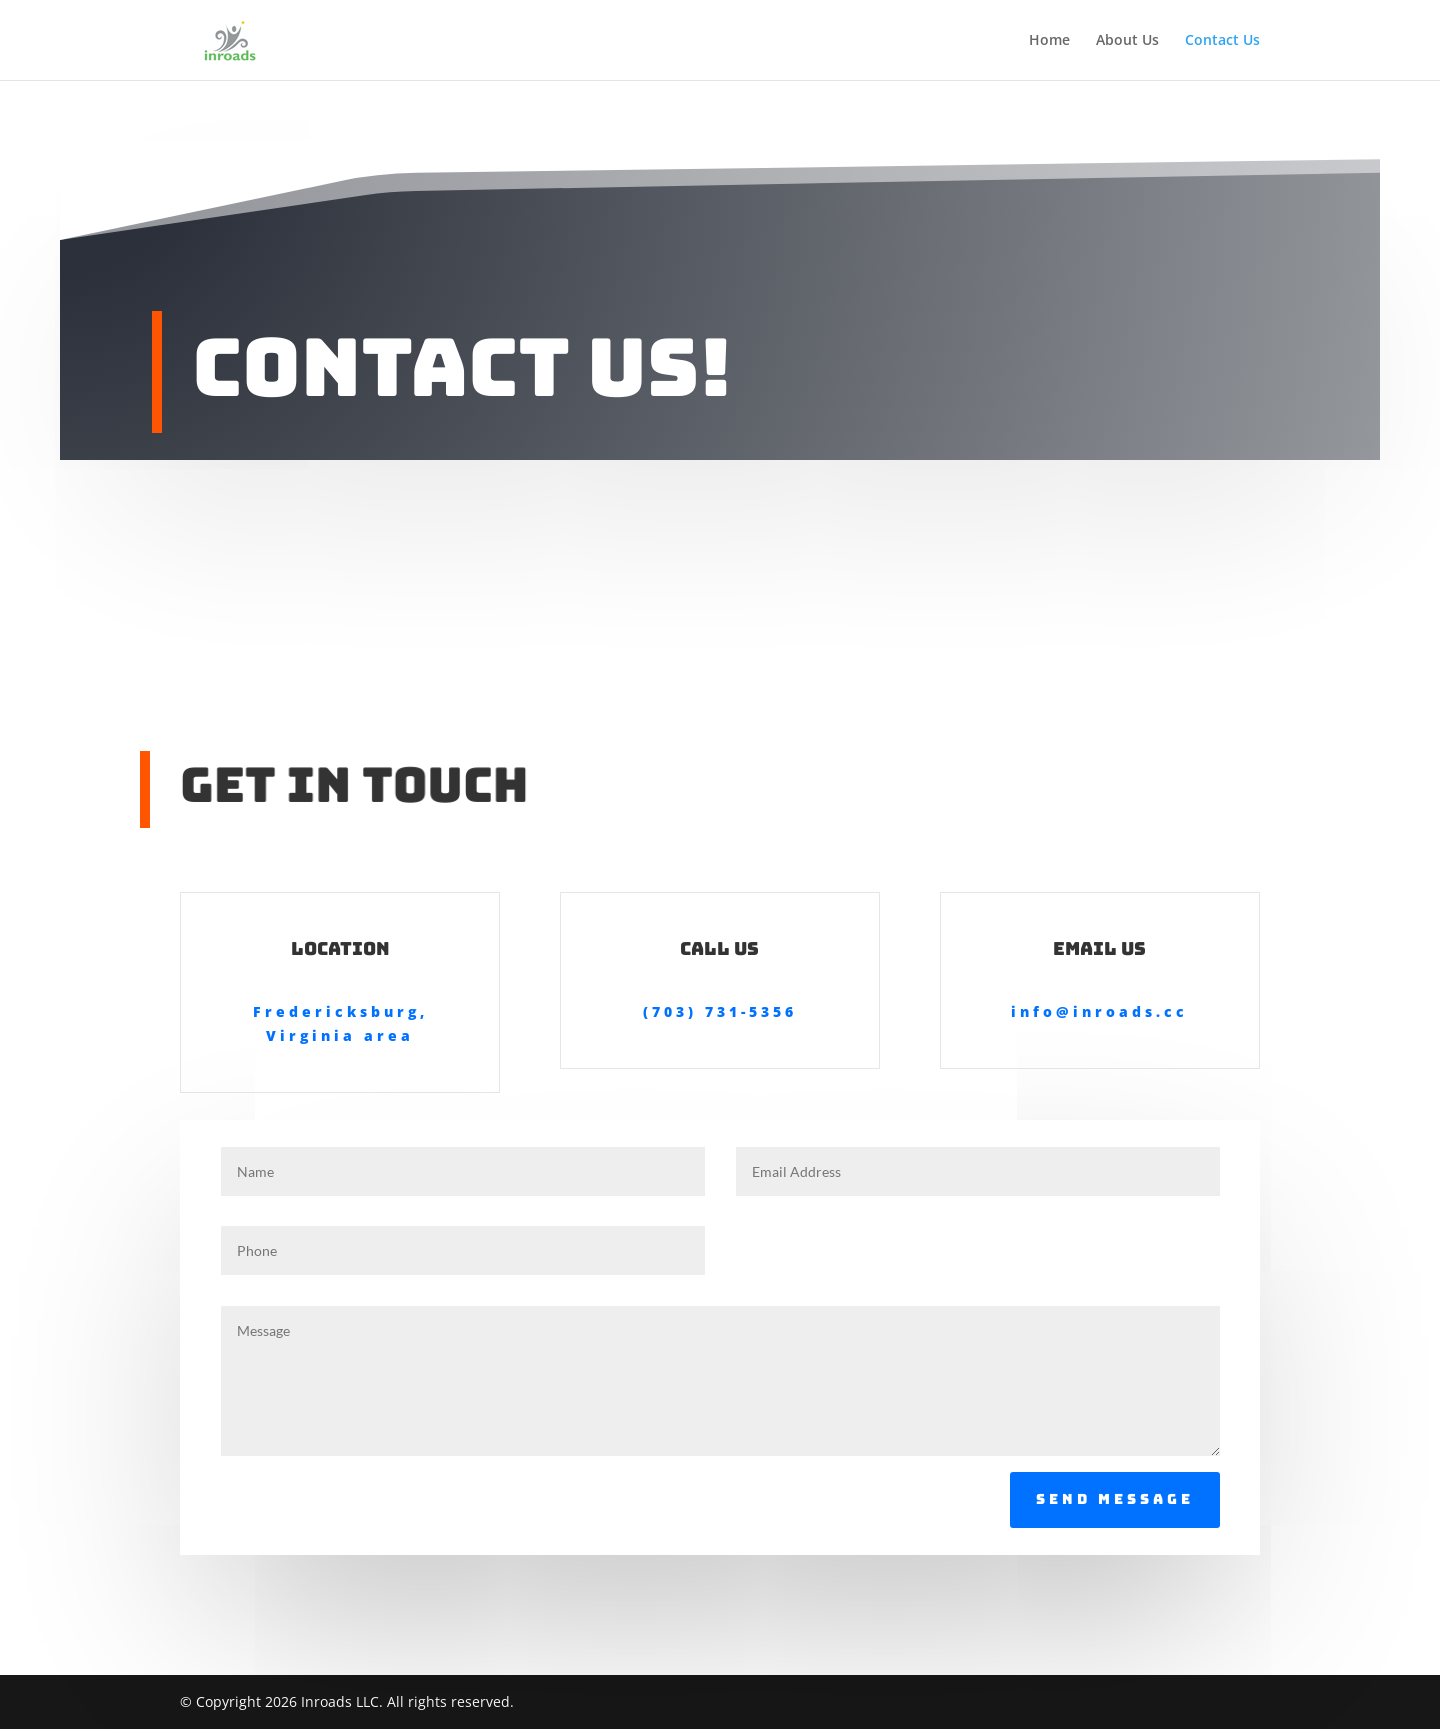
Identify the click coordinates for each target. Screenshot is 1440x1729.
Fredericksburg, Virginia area (340, 1023)
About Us (1127, 41)
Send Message (1115, 1499)
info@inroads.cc (1099, 1011)
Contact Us (1222, 41)
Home (1049, 41)
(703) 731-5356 (720, 1011)
